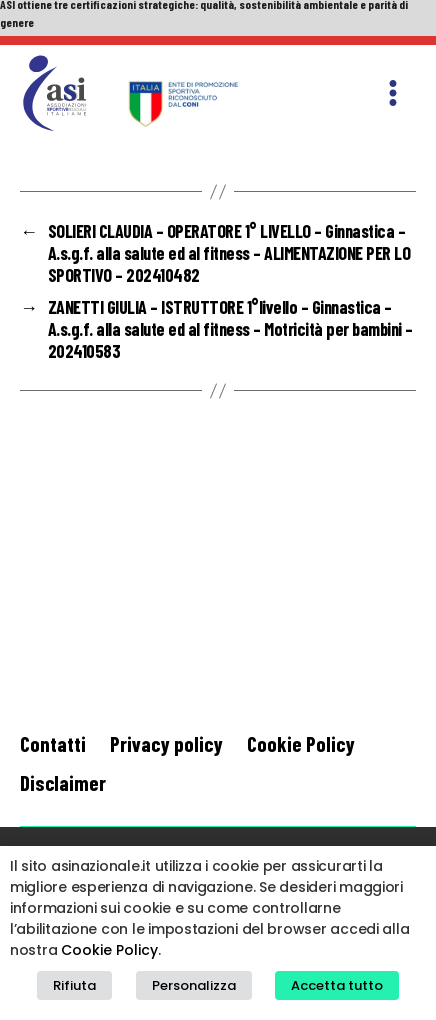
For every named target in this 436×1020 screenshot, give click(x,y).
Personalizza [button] (194, 985)
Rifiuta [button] (74, 985)
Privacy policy (166, 743)
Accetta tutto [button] (337, 985)
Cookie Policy (301, 743)
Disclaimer (63, 782)
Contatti (53, 743)
